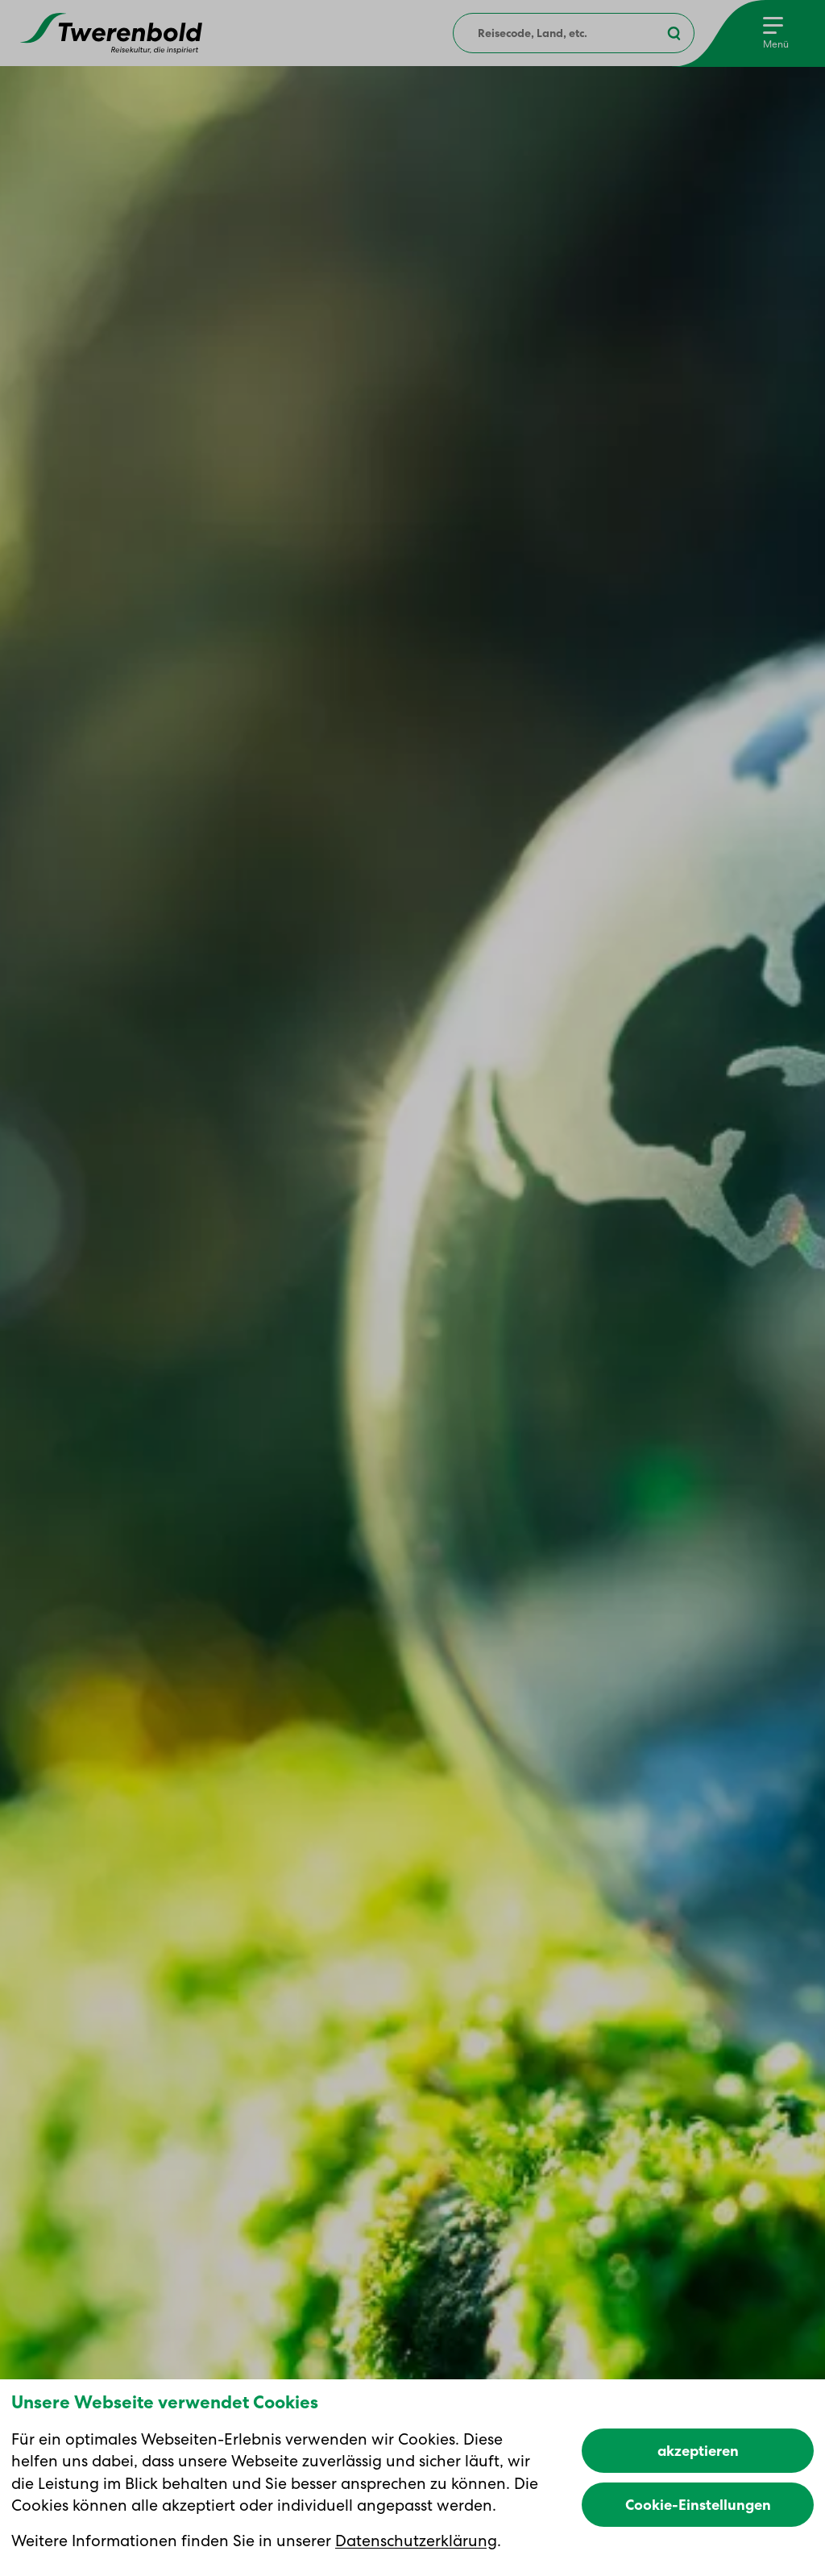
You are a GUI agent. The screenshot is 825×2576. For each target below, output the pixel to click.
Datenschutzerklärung (416, 2540)
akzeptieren (698, 2450)
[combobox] (573, 33)
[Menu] (776, 33)
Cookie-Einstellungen (698, 2504)
